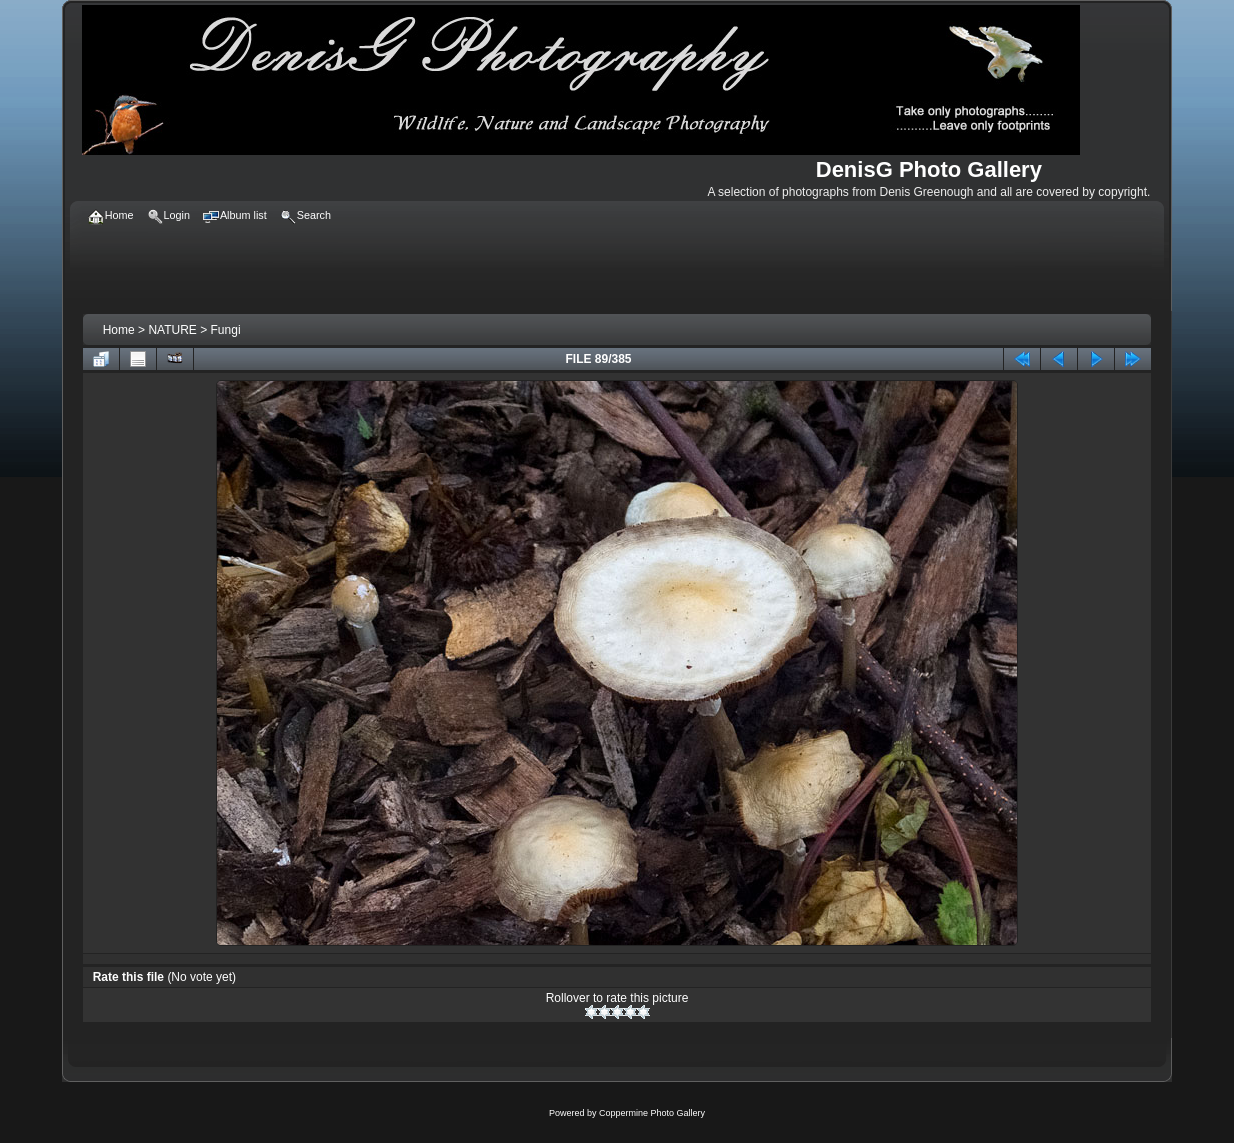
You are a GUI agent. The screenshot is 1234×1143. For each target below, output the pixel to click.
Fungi (226, 330)
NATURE (172, 330)
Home (119, 330)
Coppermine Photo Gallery (652, 1113)
